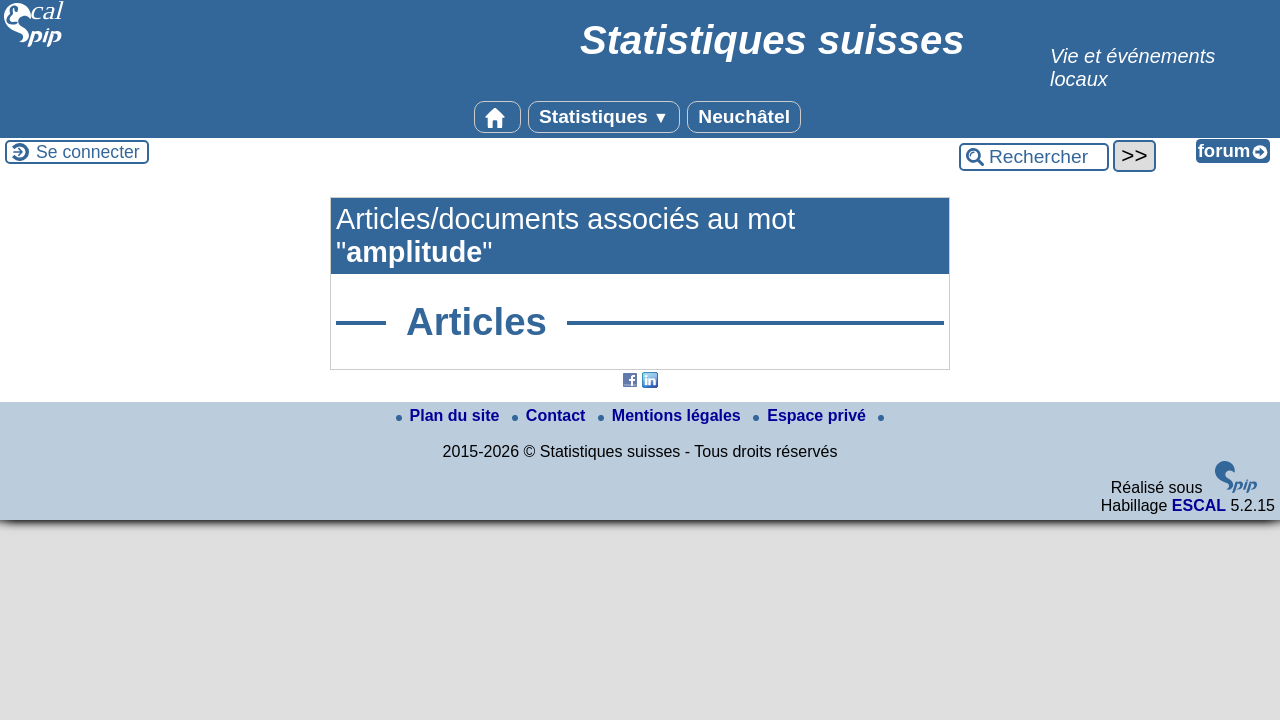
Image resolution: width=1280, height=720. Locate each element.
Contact (551, 415)
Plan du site (450, 415)
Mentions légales (671, 415)
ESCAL (1199, 505)
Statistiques (604, 116)
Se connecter (88, 152)
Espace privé (811, 415)
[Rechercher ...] (1034, 157)
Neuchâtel (744, 116)
